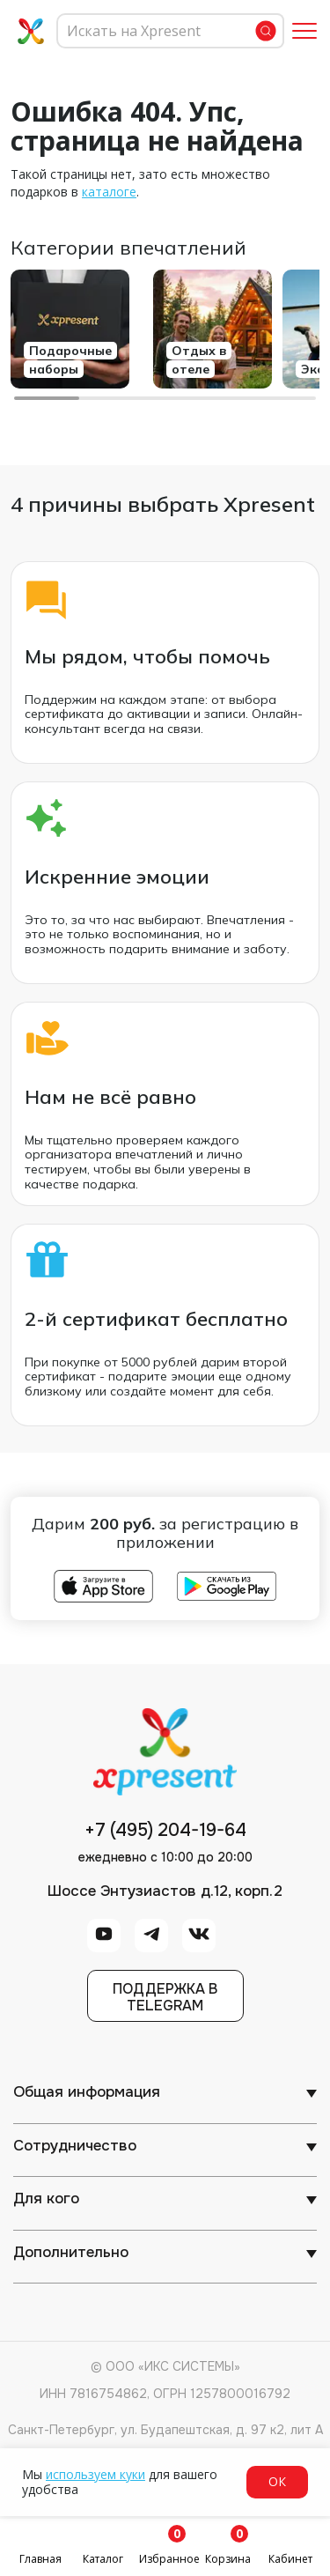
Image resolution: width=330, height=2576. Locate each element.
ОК (277, 2481)
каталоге (109, 191)
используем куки (95, 2474)
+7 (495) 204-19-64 (165, 1830)
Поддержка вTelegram (165, 1997)
